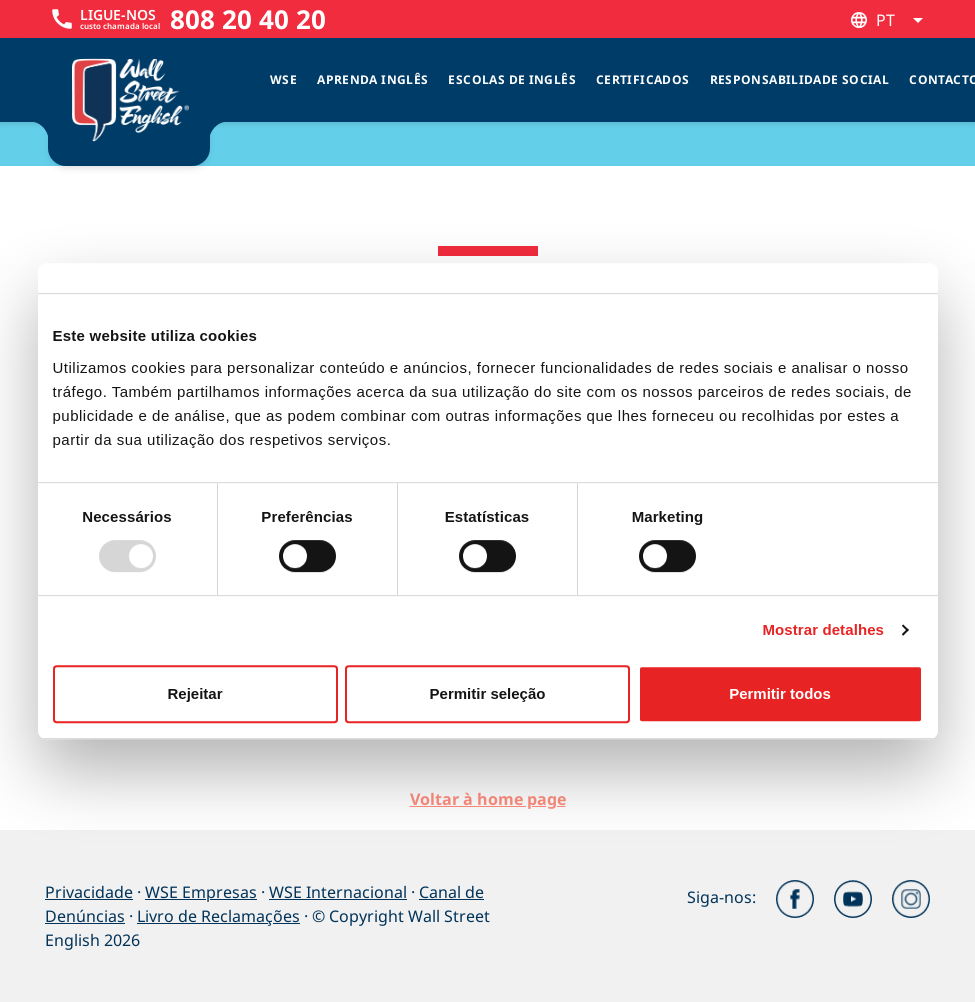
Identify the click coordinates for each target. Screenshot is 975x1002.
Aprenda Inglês (372, 79)
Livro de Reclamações (218, 916)
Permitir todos (780, 693)
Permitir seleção (488, 693)
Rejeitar (194, 693)
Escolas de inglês (511, 79)
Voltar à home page (488, 799)
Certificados (643, 79)
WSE (283, 79)
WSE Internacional (338, 892)
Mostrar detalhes (823, 629)
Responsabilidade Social (800, 79)
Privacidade (89, 892)
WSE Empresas (201, 892)
